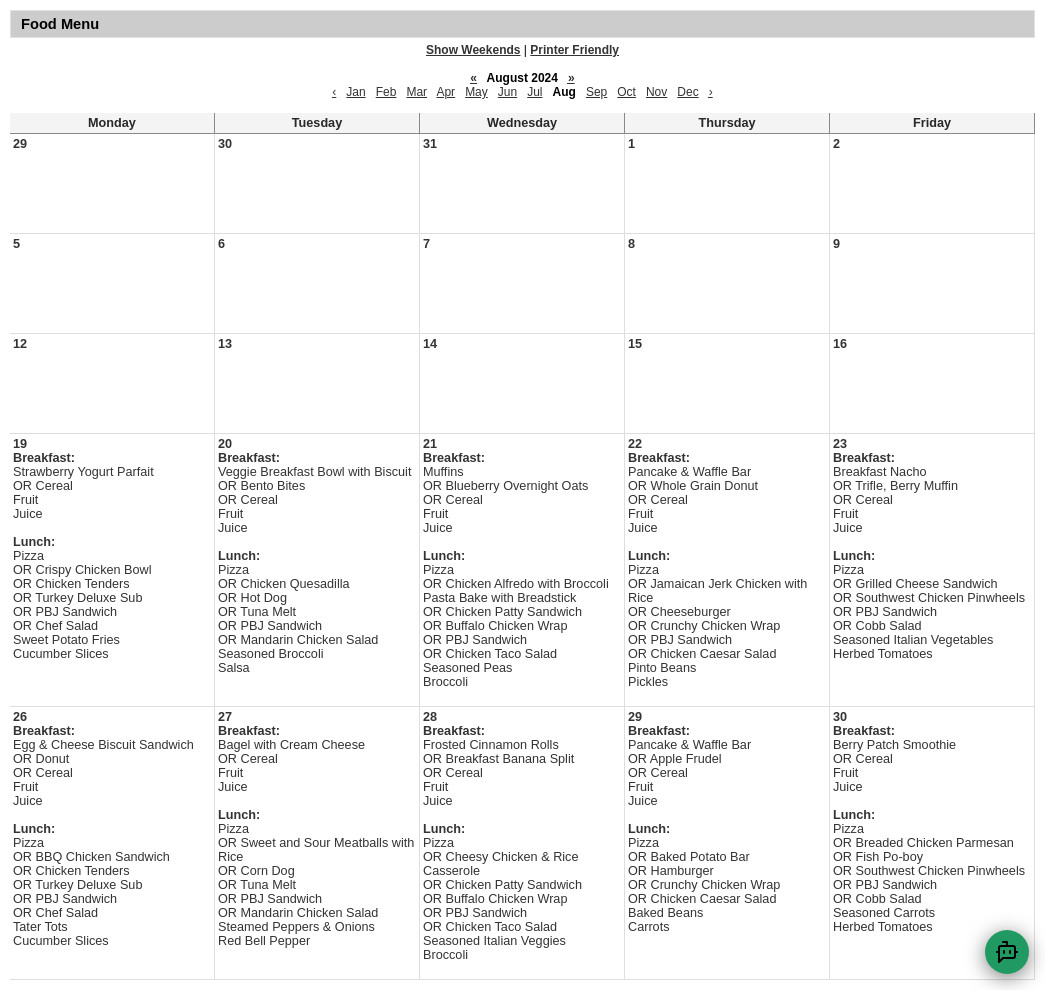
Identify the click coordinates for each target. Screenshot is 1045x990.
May (476, 92)
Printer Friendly (574, 50)
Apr (445, 92)
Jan (355, 92)
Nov (656, 92)
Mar (416, 92)
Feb (386, 92)
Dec (687, 92)
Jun (507, 92)
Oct (626, 92)
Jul (534, 92)
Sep (596, 92)
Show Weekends (473, 50)
